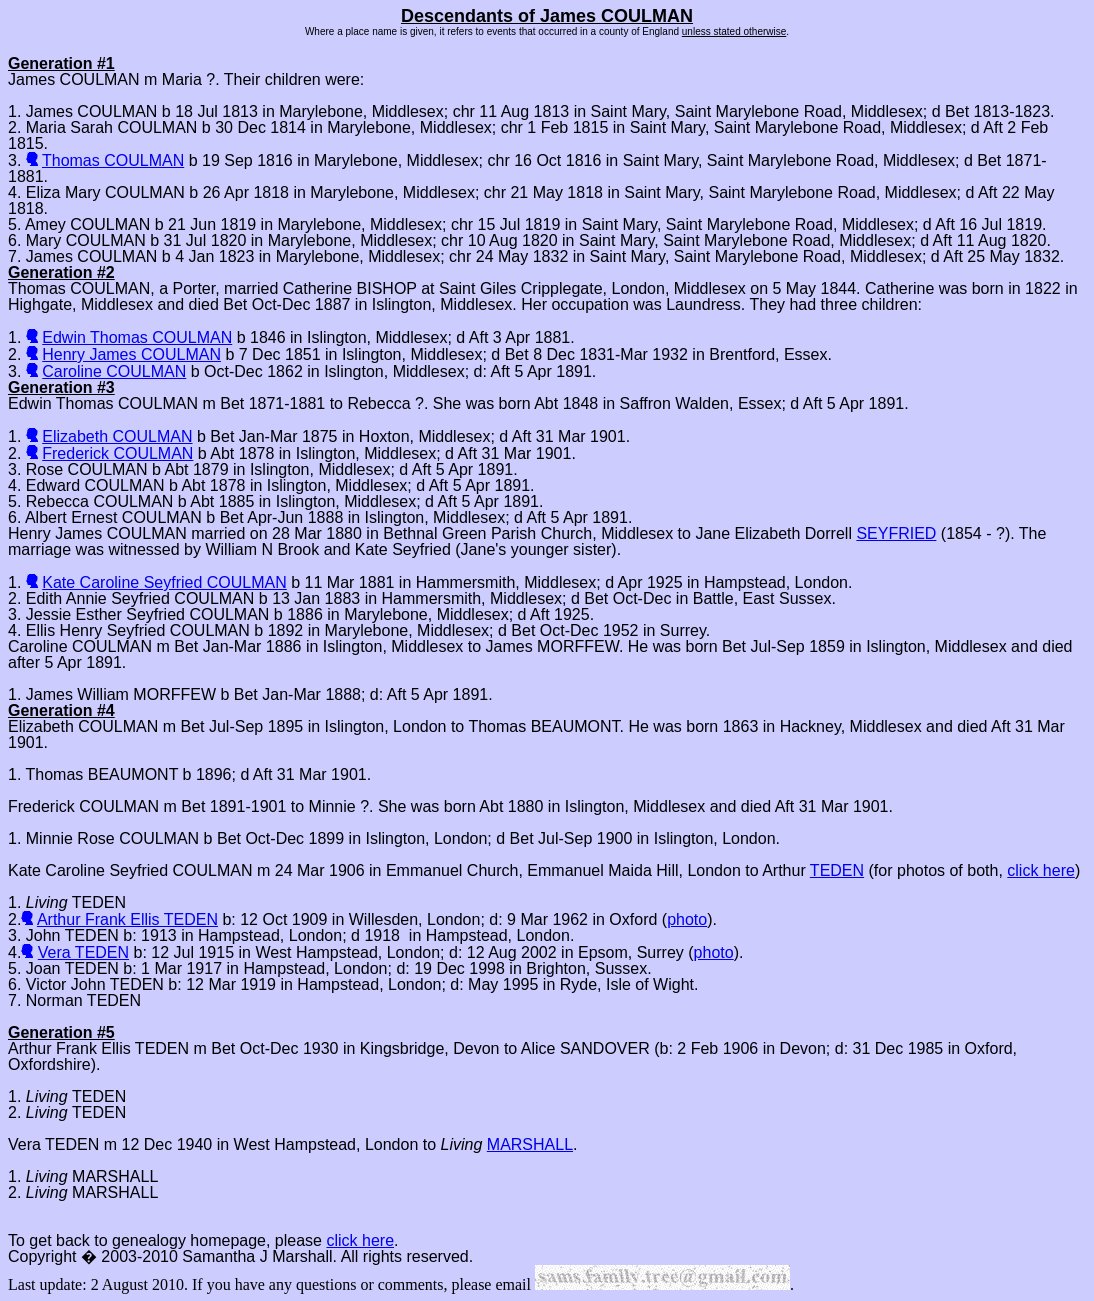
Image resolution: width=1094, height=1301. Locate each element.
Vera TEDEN (83, 952)
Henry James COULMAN (131, 354)
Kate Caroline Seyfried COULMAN (164, 582)
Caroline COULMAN (114, 371)
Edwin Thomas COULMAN (137, 337)
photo (687, 919)
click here (1041, 870)
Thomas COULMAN (113, 160)
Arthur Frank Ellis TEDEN (127, 919)
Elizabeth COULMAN (117, 436)
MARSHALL (530, 1144)
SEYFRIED (896, 533)
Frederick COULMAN (117, 453)
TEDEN (837, 870)
